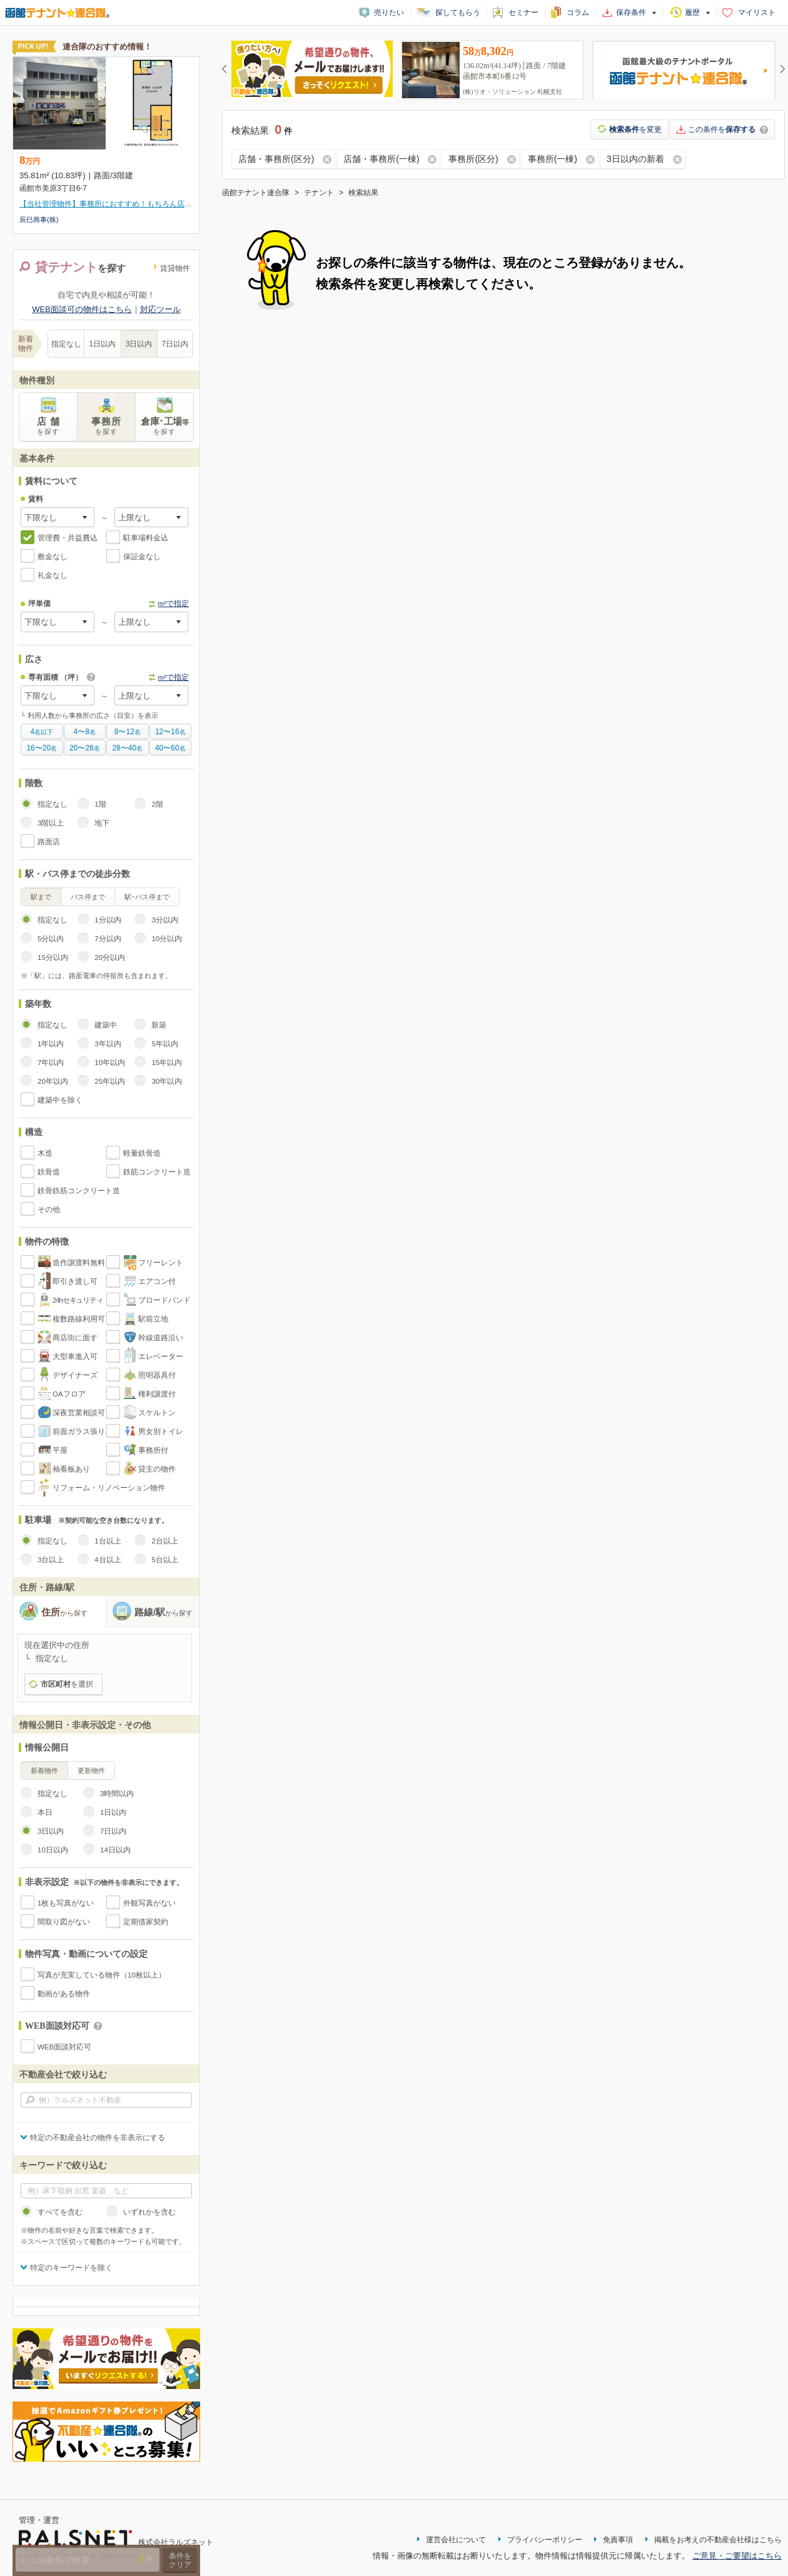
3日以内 (139, 344)
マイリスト (756, 12)
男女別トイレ (160, 1431)
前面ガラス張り (79, 1431)
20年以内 (53, 1081)
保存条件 (631, 12)
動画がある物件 (64, 1994)
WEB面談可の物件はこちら (82, 309)
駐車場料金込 (145, 538)
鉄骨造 (49, 1172)
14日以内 (115, 1850)
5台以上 (164, 1559)
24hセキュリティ (78, 1300)
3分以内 (164, 920)
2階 (157, 804)
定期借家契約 (145, 1922)
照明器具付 (157, 1375)
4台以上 (107, 1559)
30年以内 (166, 1081)
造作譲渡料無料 (79, 1262)
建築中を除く (60, 1100)
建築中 (105, 1025)
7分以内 (107, 938)
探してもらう (457, 12)
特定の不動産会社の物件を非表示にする (97, 2137)
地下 (101, 823)
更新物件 (91, 1770)
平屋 (60, 1450)
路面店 (49, 842)
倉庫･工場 (164, 425)
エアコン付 (157, 1281)
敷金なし (53, 556)
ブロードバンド (164, 1300)
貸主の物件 (157, 1469)
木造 (45, 1153)
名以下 (41, 731)
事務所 (106, 425)
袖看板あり (71, 1469)
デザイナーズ (75, 1375)
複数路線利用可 (79, 1319)
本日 (45, 1812)
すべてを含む (60, 2212)
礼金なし (53, 575)
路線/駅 (163, 1612)
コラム (578, 12)
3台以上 (51, 1559)
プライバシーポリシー (544, 2539)
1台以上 (107, 1541)
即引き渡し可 (75, 1281)
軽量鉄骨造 (142, 1153)
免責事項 (618, 2539)
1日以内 (102, 344)
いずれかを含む (149, 2212)
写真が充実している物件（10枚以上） (102, 1975)
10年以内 (109, 1062)
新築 (158, 1025)
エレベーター (160, 1356)
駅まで (41, 897)
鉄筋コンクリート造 (157, 1172)
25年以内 (109, 1081)
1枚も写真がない (66, 1903)
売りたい (389, 12)
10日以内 (53, 1850)
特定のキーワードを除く (71, 2267)
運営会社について (456, 2539)
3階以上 (51, 823)
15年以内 (166, 1062)
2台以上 (164, 1541)
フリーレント (160, 1262)
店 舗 (48, 425)
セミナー (523, 12)
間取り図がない (64, 1922)
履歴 (692, 12)
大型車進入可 (75, 1356)
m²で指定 (173, 603)
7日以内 (175, 344)
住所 (64, 1612)
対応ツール (160, 309)
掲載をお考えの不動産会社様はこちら (718, 2539)
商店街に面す (75, 1337)
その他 (49, 1209)
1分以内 (107, 920)
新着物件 (44, 1770)
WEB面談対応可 (64, 2047)
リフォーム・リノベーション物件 (109, 1488)
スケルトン (157, 1413)
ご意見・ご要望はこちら (737, 2555)
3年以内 (107, 1044)
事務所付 (153, 1450)
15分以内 (53, 957)
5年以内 (164, 1044)
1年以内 (51, 1044)
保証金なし (142, 556)
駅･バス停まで (146, 897)
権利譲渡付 (157, 1394)
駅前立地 (153, 1319)
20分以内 (109, 957)
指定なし (66, 344)
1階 (100, 804)
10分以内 (166, 938)
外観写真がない (149, 1903)
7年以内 (51, 1062)
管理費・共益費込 (68, 538)
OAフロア (69, 1394)
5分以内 (51, 938)
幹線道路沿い (160, 1337)
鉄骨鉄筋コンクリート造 (79, 1191)
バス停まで (88, 897)
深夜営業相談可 (79, 1413)
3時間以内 (117, 1793)
